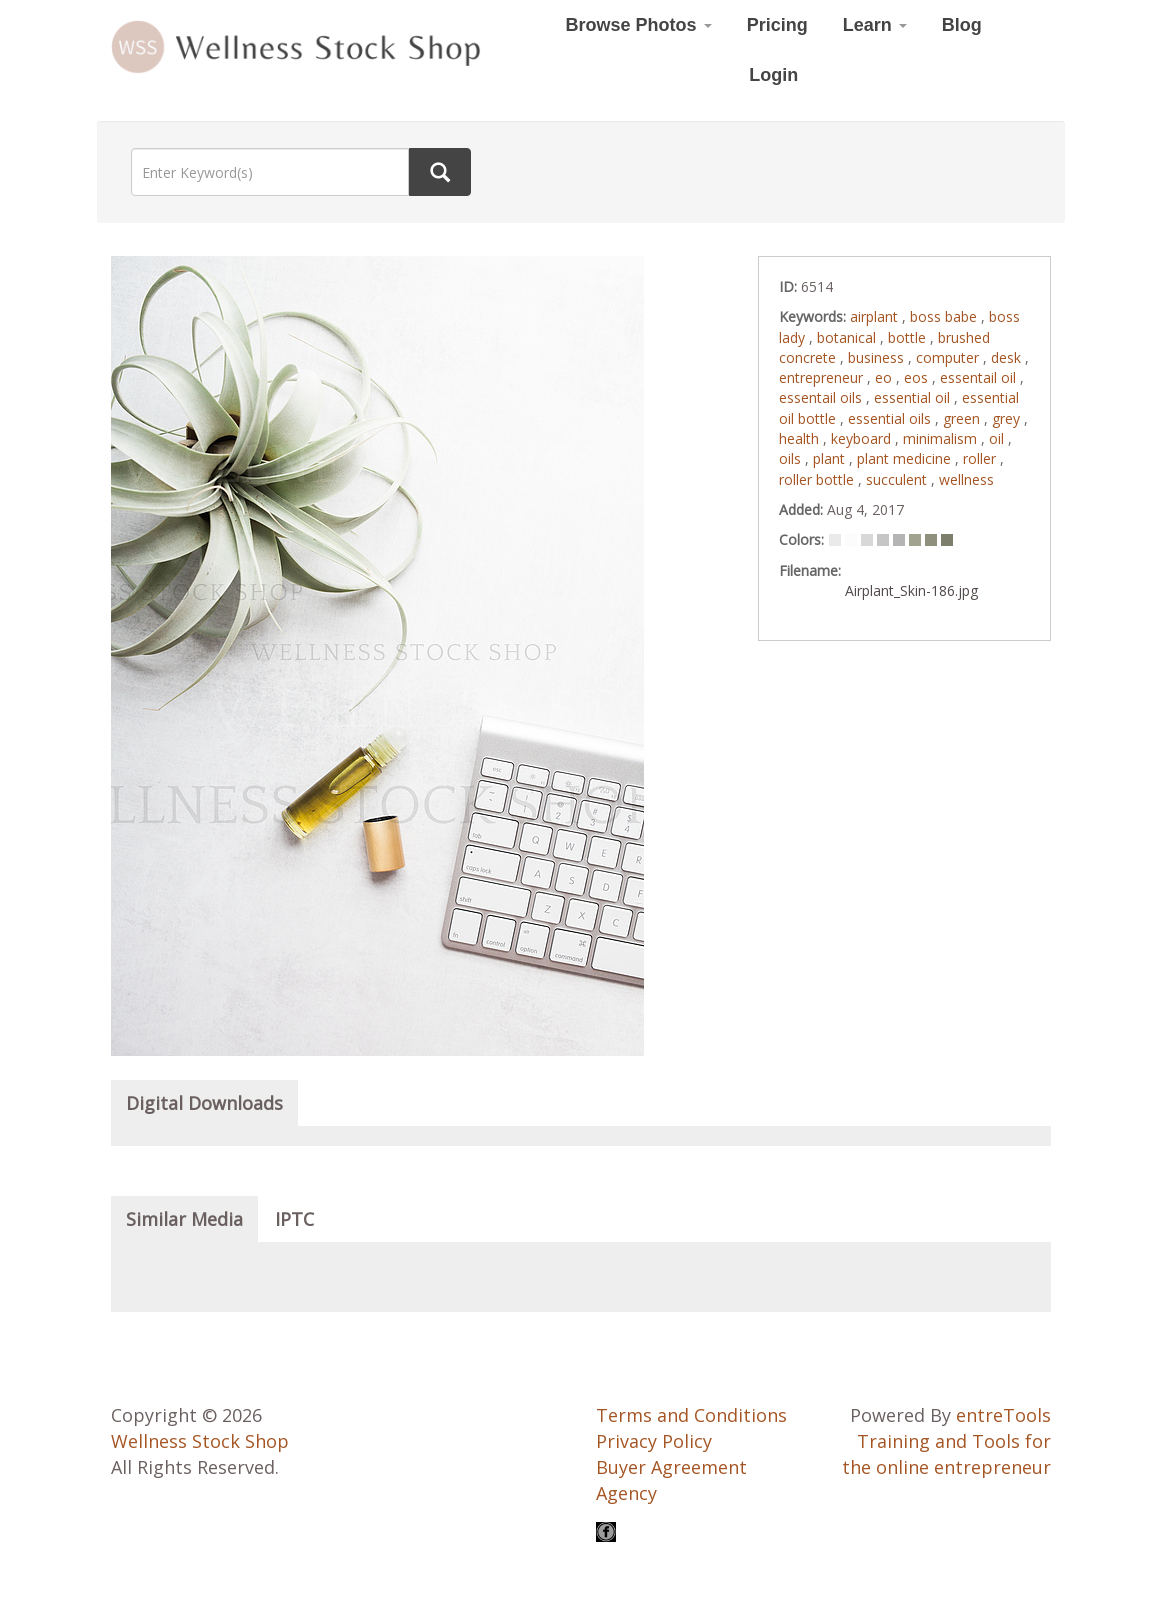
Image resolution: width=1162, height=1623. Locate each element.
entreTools (1003, 1415)
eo (885, 377)
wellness (966, 479)
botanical (848, 337)
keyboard (863, 438)
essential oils (891, 418)
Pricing (777, 25)
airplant (876, 316)
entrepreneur (823, 377)
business (878, 357)
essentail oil (980, 377)
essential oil (914, 397)
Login (773, 75)
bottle (909, 337)
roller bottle (818, 479)
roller (981, 458)
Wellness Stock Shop (200, 1441)
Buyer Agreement (671, 1467)
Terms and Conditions (691, 1415)
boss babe (945, 316)
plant (831, 458)
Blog (962, 25)
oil (998, 438)
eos (918, 377)
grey (1008, 418)
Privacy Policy (654, 1441)
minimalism (942, 438)
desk (1008, 357)
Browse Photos (639, 25)
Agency (626, 1493)
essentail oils (822, 397)
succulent (898, 479)
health (801, 438)
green (963, 418)
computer (949, 357)
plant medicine (906, 458)
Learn (875, 25)
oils (792, 458)
